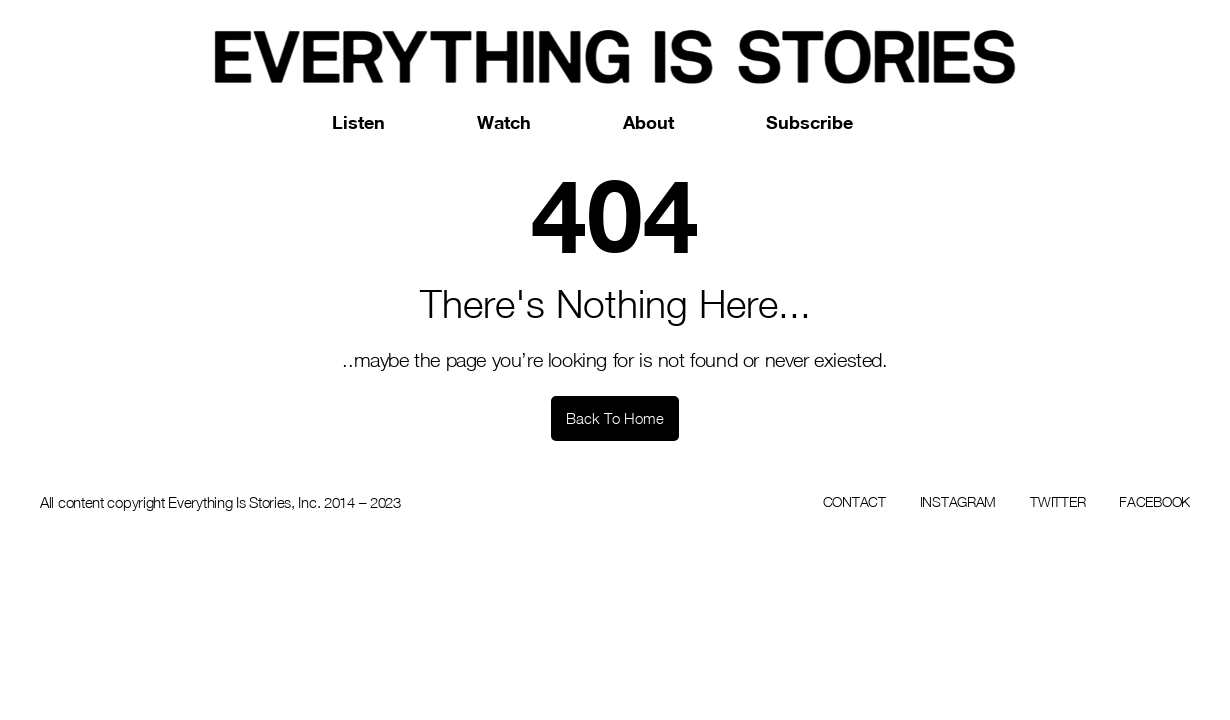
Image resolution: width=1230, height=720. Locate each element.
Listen (358, 122)
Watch (504, 122)
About (648, 122)
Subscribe (809, 122)
